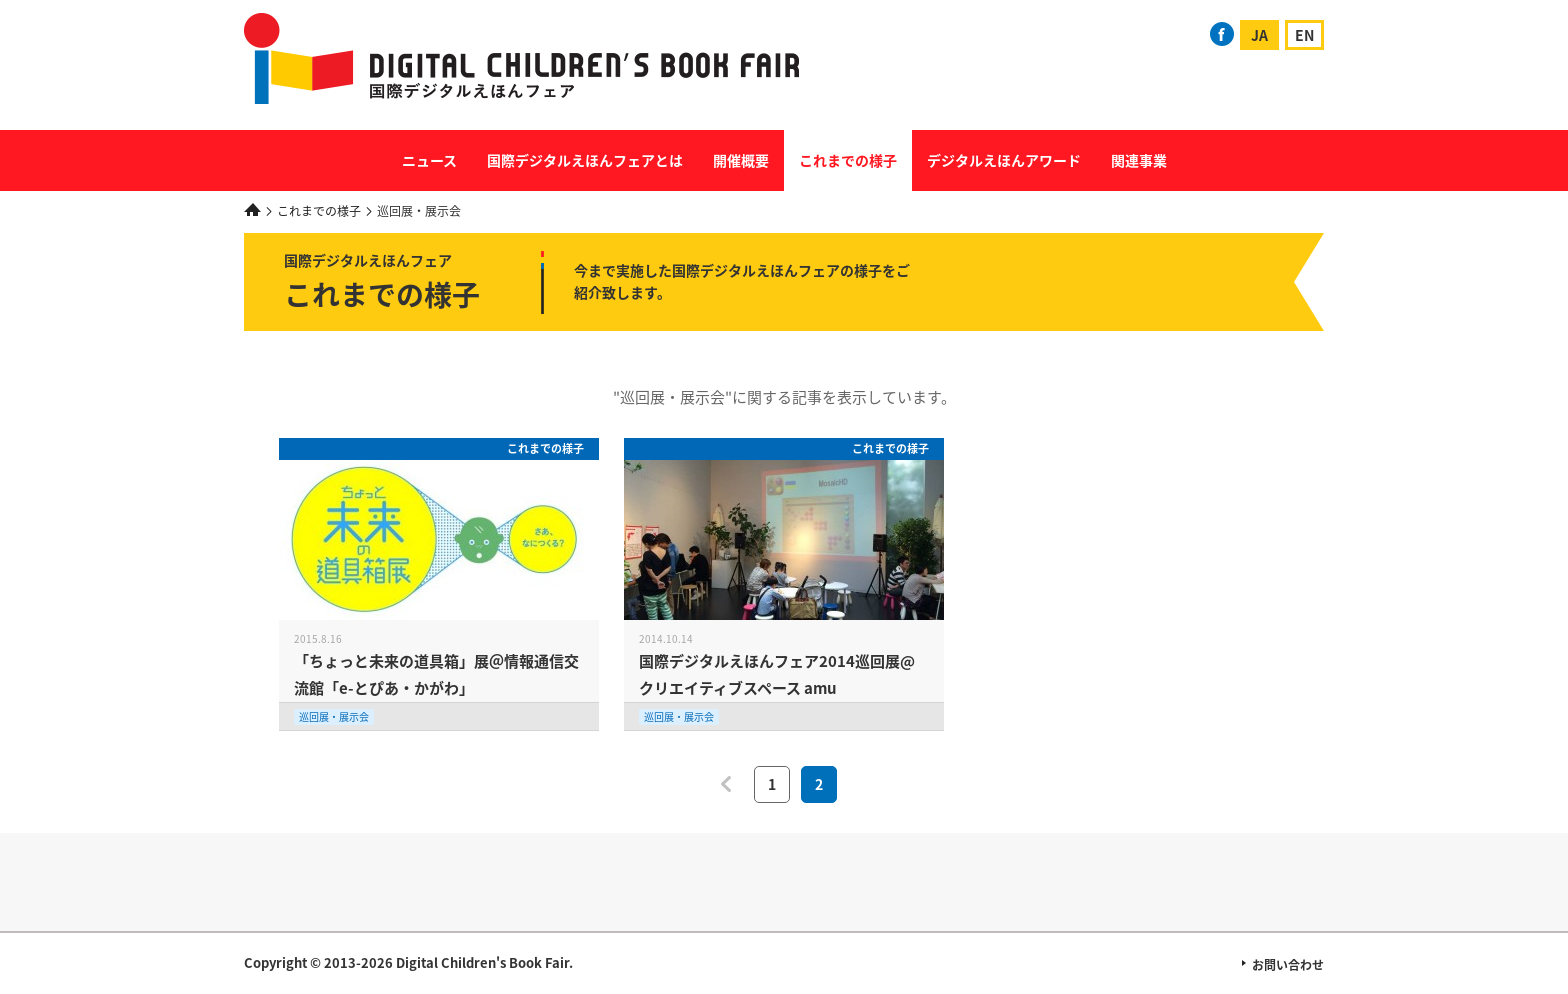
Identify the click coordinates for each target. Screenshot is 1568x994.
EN (1304, 35)
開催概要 (741, 160)
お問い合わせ (1288, 965)
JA (1259, 35)
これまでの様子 (848, 160)
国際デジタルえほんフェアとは (585, 160)
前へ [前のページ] (726, 784)
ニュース (429, 160)
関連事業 (1139, 160)
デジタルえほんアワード (1004, 160)
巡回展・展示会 (334, 716)
